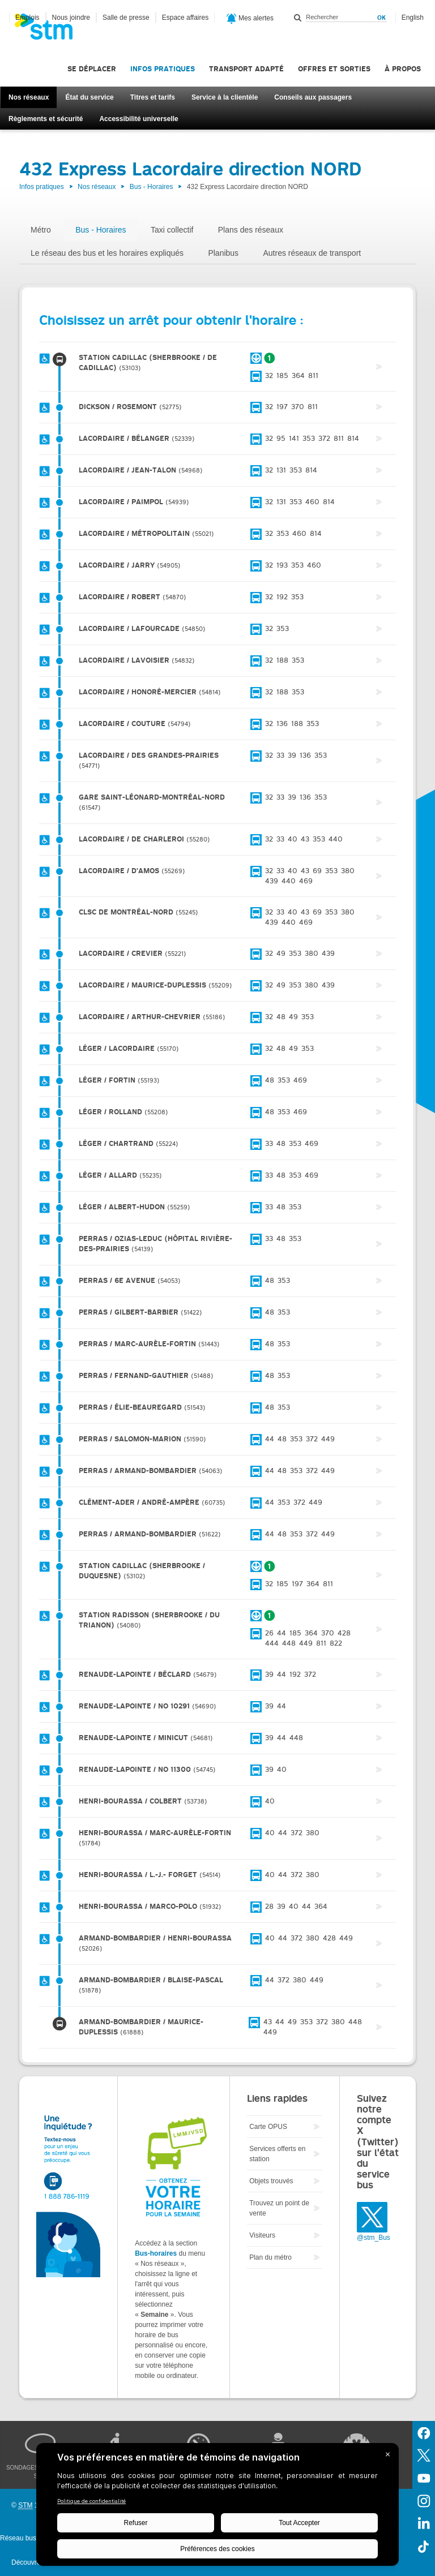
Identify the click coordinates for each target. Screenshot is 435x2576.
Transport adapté (246, 69)
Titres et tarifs (152, 97)
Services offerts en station (277, 2154)
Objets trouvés (271, 2181)
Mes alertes (250, 19)
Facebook (423, 2432)
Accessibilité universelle (138, 119)
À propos (403, 69)
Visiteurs (262, 2235)
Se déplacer (91, 69)
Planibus (223, 252)
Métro (41, 229)
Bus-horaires (156, 2253)
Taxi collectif (172, 229)
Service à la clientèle (224, 97)
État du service (89, 97)
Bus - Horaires (151, 187)
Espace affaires (185, 18)
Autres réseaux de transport (312, 252)
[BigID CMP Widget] (217, 2507)
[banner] (49, 30)
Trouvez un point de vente (279, 2208)
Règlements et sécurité (45, 119)
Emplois (27, 18)
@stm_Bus (373, 2238)
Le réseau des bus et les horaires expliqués (107, 252)
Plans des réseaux (250, 229)
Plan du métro (270, 2257)
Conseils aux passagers (313, 97)
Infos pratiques (162, 69)
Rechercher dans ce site (298, 17)
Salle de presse (126, 18)
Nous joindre (71, 18)
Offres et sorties (334, 69)
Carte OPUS (268, 2127)
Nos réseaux (28, 97)
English (413, 18)
